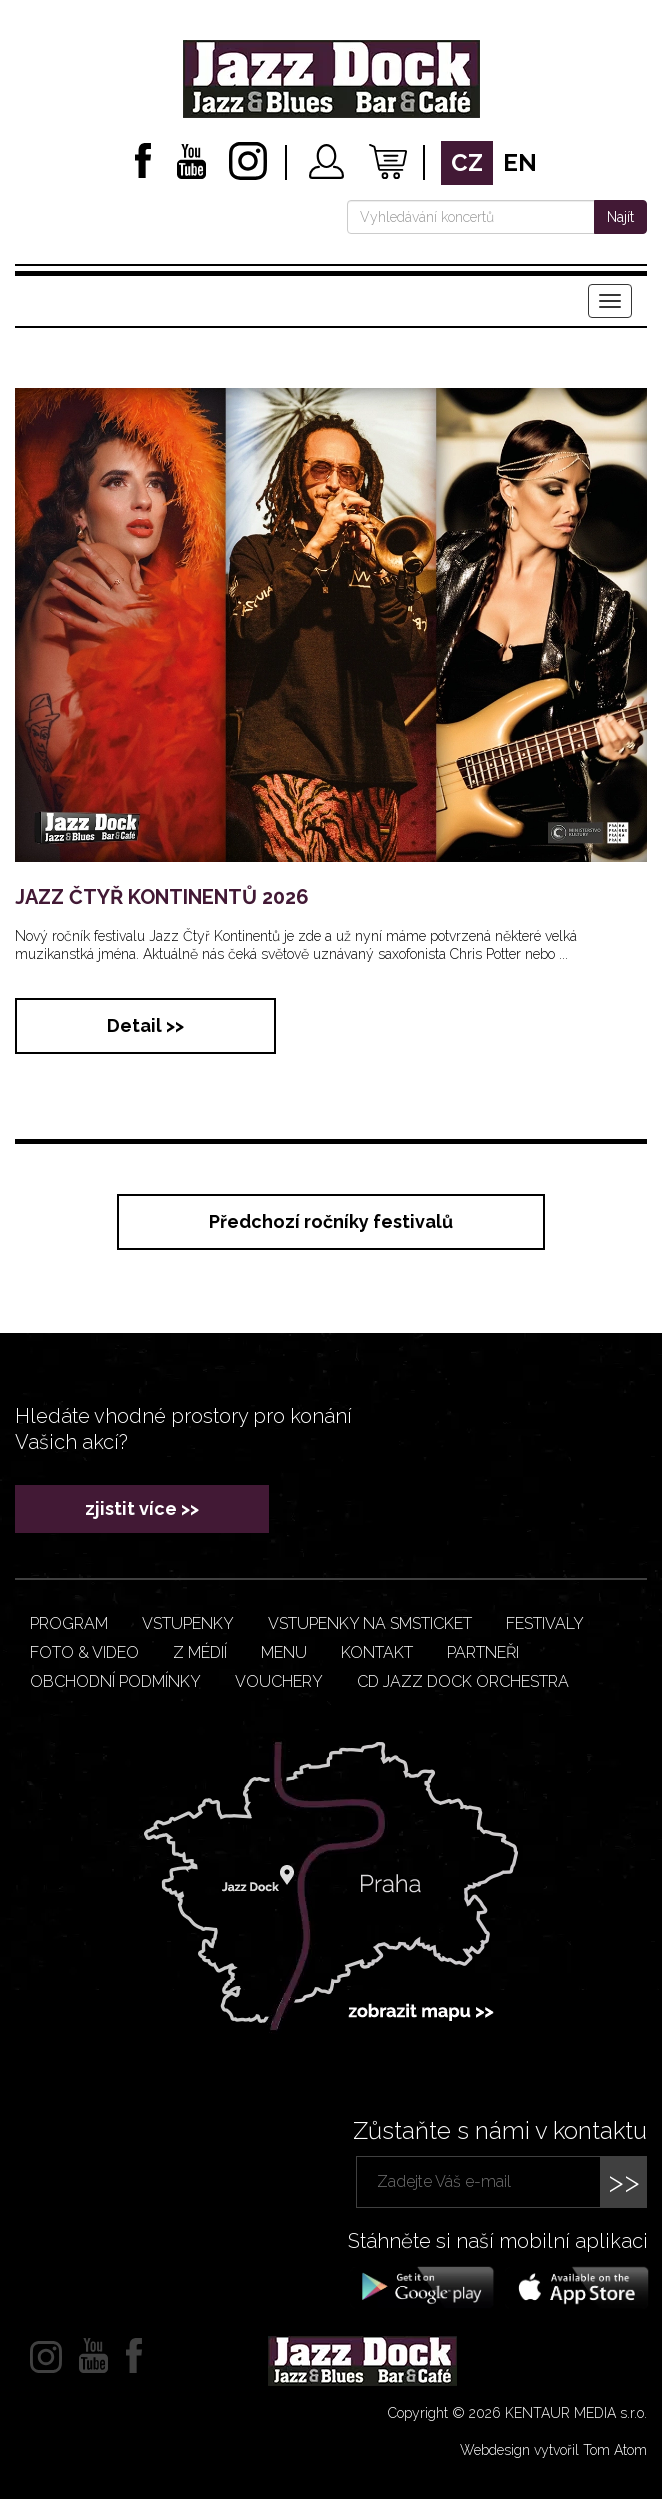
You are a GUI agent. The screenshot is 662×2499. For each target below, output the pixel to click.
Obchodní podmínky (115, 1681)
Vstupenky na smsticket (370, 1623)
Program (69, 1623)
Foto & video (84, 1652)
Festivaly (545, 1623)
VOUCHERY (279, 1681)
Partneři (483, 1652)
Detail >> (145, 1025)
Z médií (200, 1652)
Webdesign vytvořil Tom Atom (553, 2450)
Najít (620, 217)
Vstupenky (188, 1623)
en (520, 162)
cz (467, 162)
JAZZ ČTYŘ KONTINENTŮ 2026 (162, 897)
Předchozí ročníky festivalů (331, 1221)
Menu (284, 1652)
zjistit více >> (142, 1508)
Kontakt (377, 1652)
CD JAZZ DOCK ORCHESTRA (463, 1681)
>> (624, 2181)
